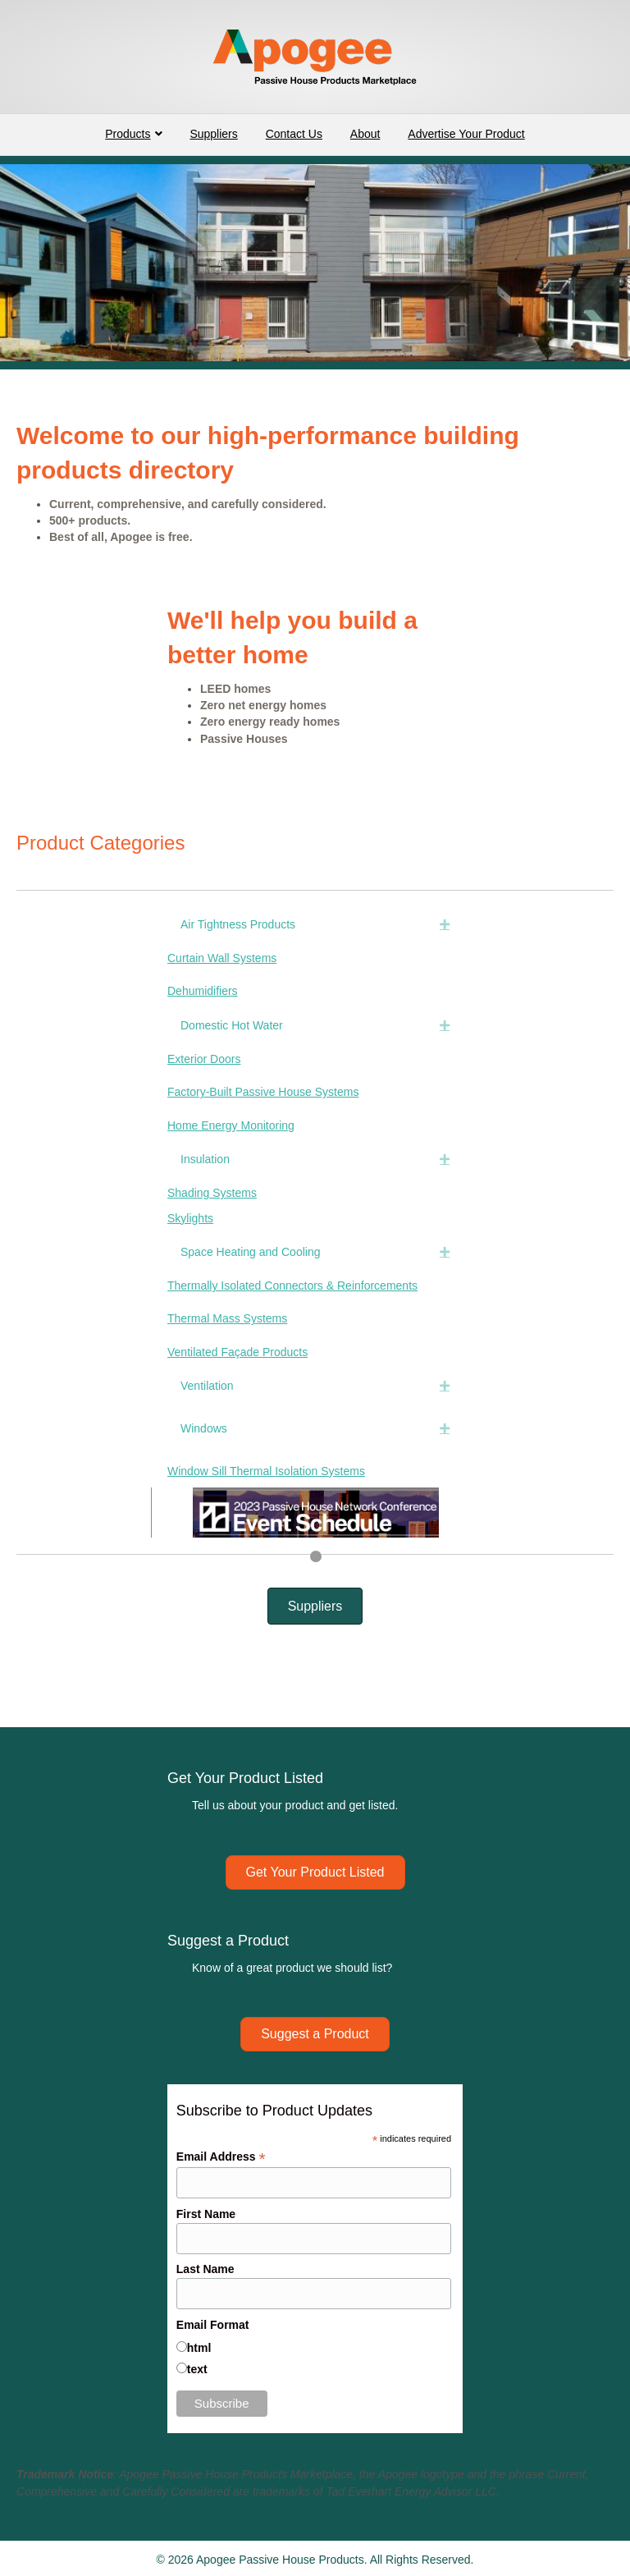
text (197, 2369)
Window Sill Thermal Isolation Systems (266, 1471)
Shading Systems (212, 1192)
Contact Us (294, 133)
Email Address (221, 2157)
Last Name (205, 2269)
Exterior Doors (203, 1059)
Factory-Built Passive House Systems (262, 1091)
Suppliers (213, 133)
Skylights (190, 1218)
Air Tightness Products (237, 924)
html (199, 2347)
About (365, 133)
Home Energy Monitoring (230, 1125)
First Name (205, 2214)
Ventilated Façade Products (237, 1352)
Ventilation (207, 1385)
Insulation (205, 1159)
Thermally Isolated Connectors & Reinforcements (292, 1285)
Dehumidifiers (202, 990)
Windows (203, 1428)
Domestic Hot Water (231, 1025)
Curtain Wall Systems (221, 958)
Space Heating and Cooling (250, 1251)
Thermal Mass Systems (227, 1318)
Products (127, 133)
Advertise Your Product (466, 133)
